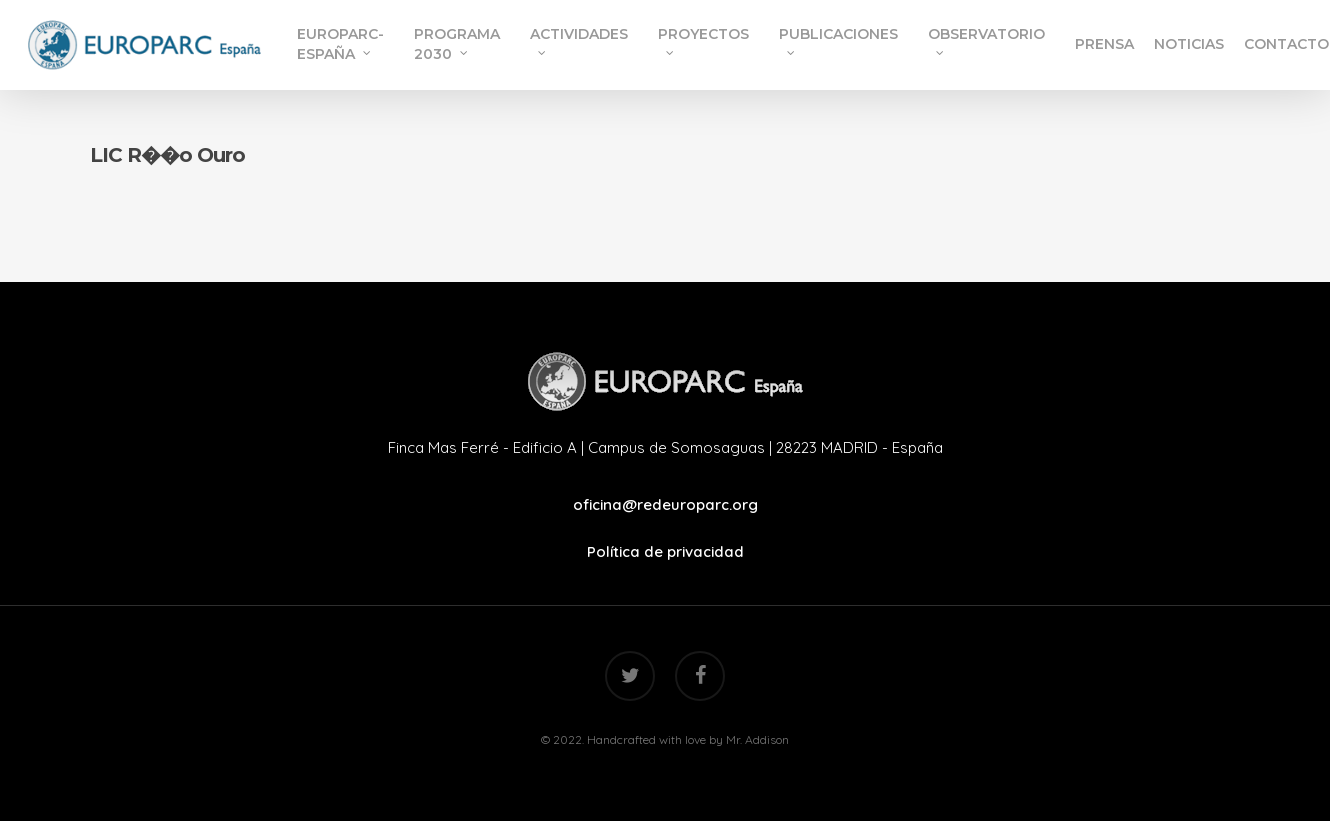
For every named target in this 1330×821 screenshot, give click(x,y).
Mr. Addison (757, 739)
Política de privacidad (665, 551)
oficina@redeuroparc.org (665, 504)
